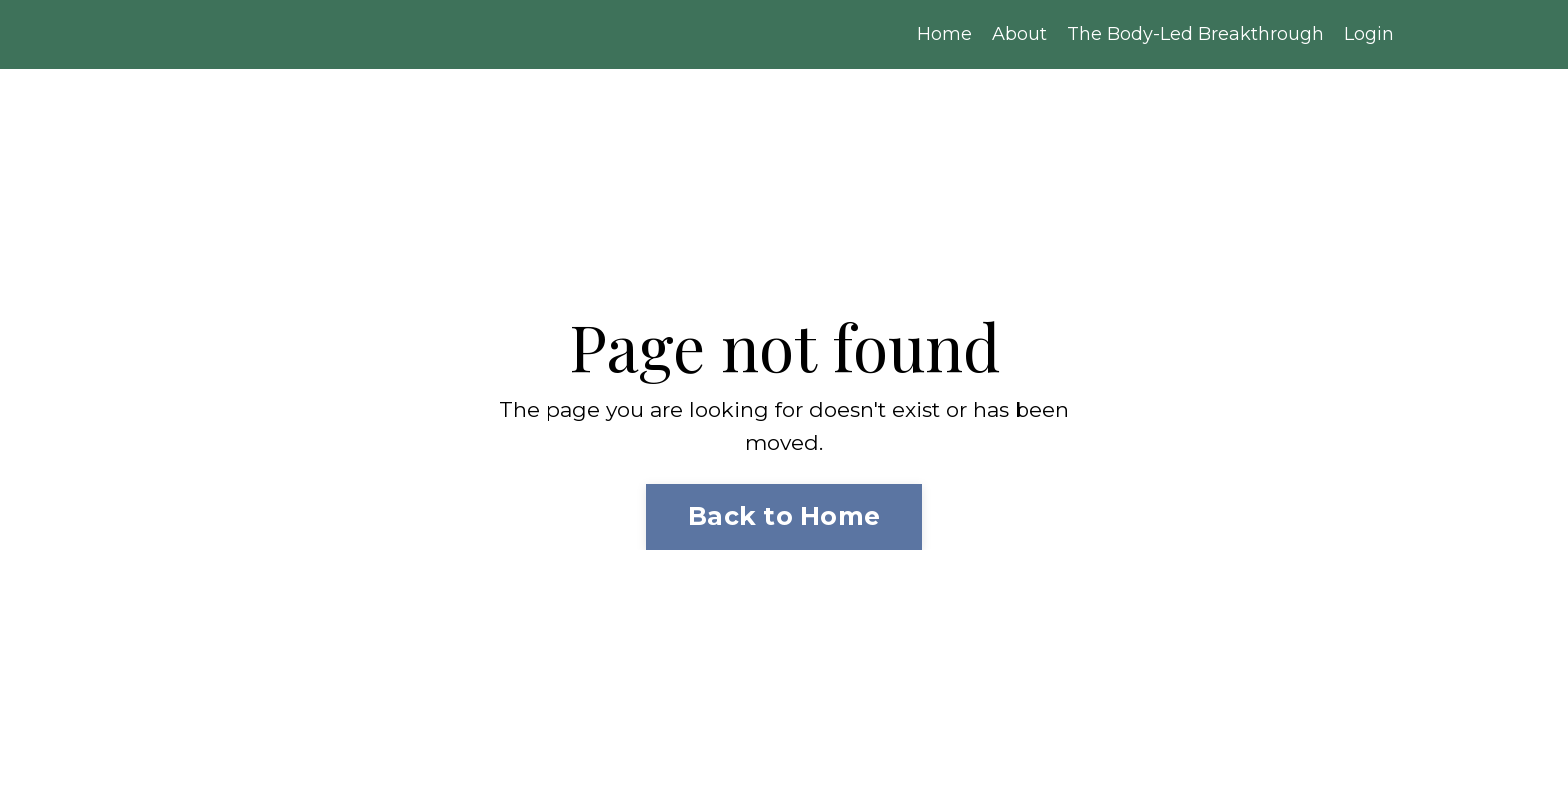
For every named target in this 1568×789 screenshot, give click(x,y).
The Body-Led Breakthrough (1195, 34)
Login (1369, 34)
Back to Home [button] (784, 516)
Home (944, 34)
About (1019, 34)
